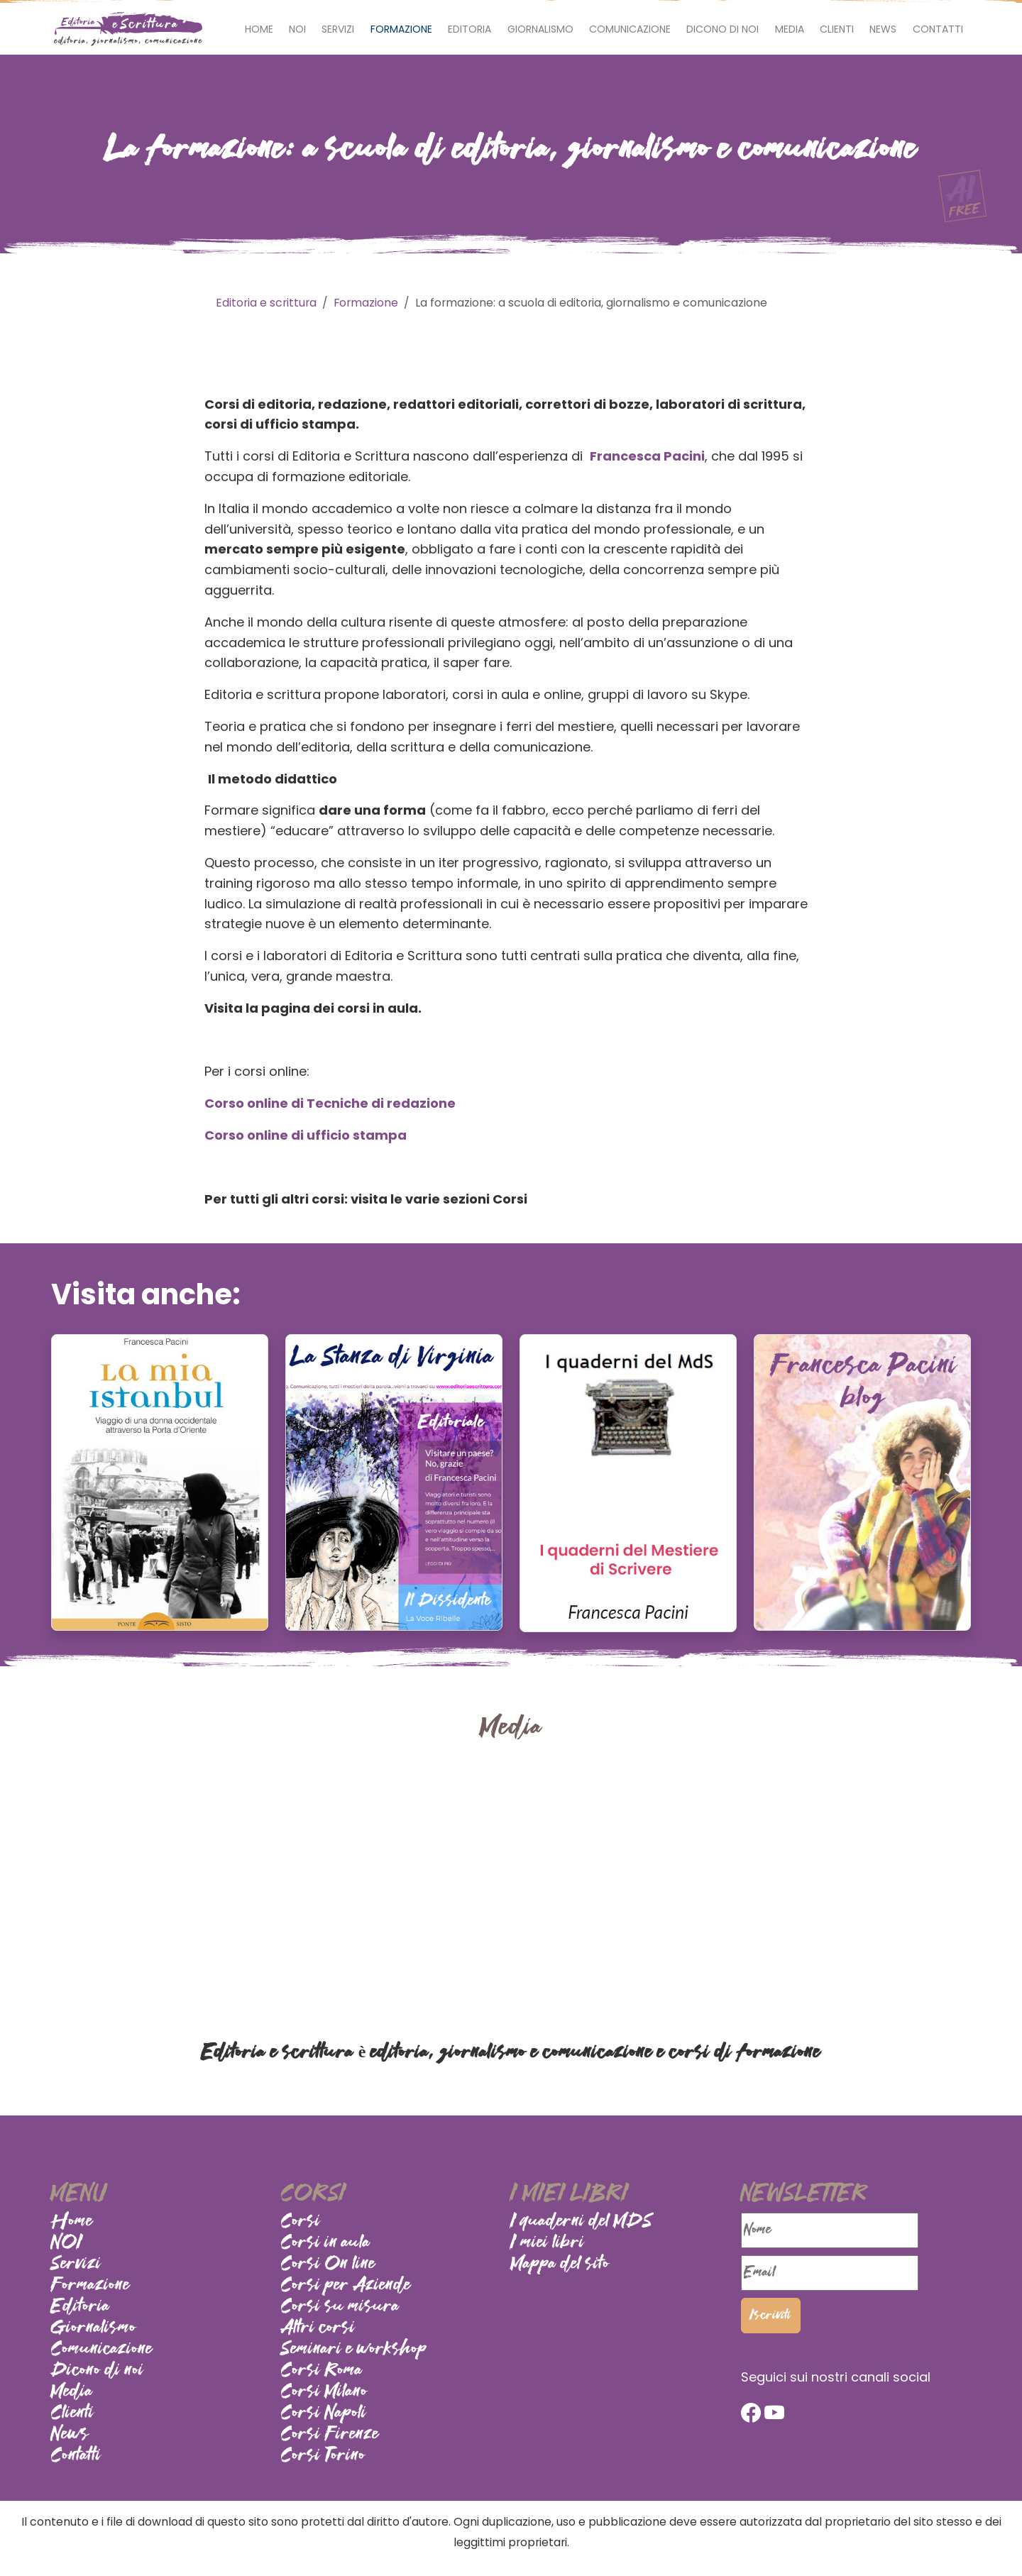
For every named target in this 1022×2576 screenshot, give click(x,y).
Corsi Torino (323, 2456)
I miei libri (548, 2243)
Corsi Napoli (324, 2413)
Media (789, 29)
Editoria (469, 29)
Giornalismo (540, 29)
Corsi (301, 2222)
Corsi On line (328, 2264)
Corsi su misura (340, 2307)
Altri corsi (318, 2328)
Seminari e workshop (354, 2349)
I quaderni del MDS (582, 2222)
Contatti (938, 29)
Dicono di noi (722, 29)
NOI (297, 29)
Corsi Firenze (330, 2434)
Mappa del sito (560, 2264)
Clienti (837, 29)
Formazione (401, 29)
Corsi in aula (325, 2243)
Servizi (338, 29)
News (882, 29)
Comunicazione (630, 29)
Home (259, 29)
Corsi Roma (322, 2371)
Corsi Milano (324, 2392)
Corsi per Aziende (346, 2285)
